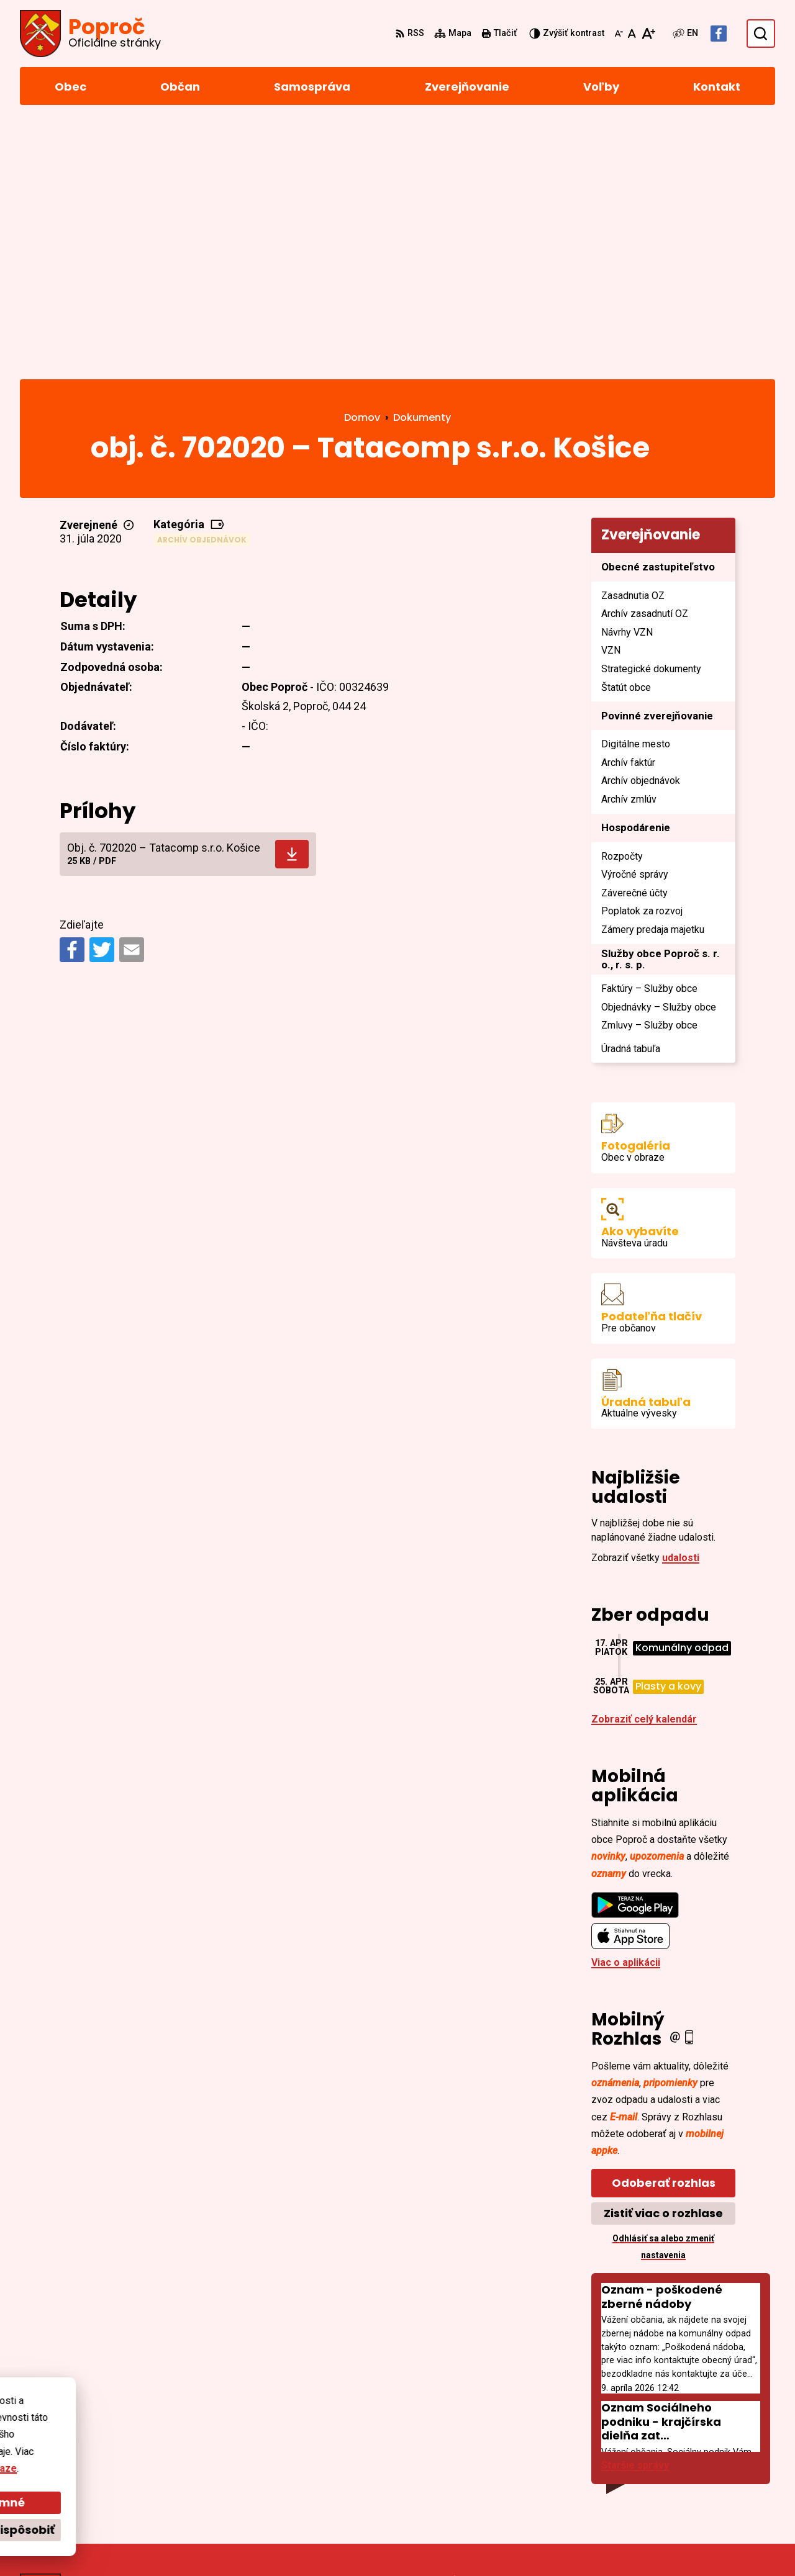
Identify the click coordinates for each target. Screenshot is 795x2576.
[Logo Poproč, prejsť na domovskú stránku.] (90, 33)
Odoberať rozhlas (664, 1928)
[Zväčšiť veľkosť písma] (648, 33)
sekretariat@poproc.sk (720, 2471)
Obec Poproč (356, 2543)
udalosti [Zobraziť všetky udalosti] (680, 1303)
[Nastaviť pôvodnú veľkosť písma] (631, 33)
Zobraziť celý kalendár (644, 1464)
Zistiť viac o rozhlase (663, 1958)
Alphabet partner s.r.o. (189, 2543)
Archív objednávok (202, 285)
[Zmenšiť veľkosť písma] (618, 33)
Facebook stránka (707, 2486)
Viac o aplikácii (625, 1708)
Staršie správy (635, 2211)
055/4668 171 (696, 2456)
